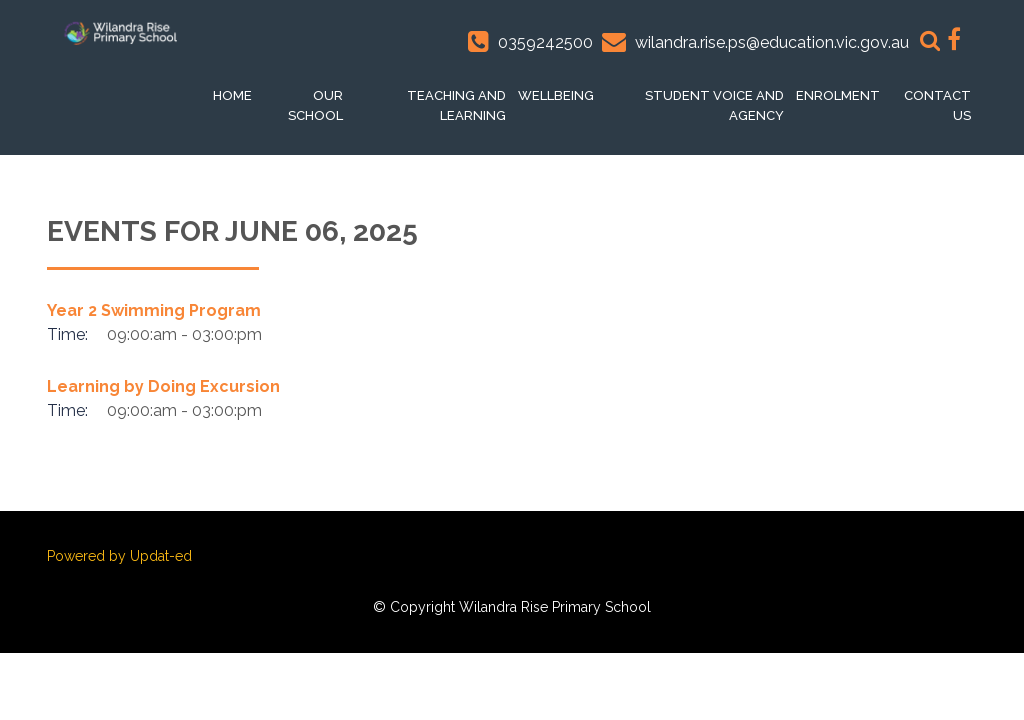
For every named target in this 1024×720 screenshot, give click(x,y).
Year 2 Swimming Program (154, 310)
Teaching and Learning (456, 105)
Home (232, 95)
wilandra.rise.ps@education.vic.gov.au (772, 42)
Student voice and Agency (714, 105)
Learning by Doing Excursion (163, 386)
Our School (315, 105)
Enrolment (838, 95)
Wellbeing (556, 95)
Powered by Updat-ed (119, 556)
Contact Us (937, 105)
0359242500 (545, 42)
